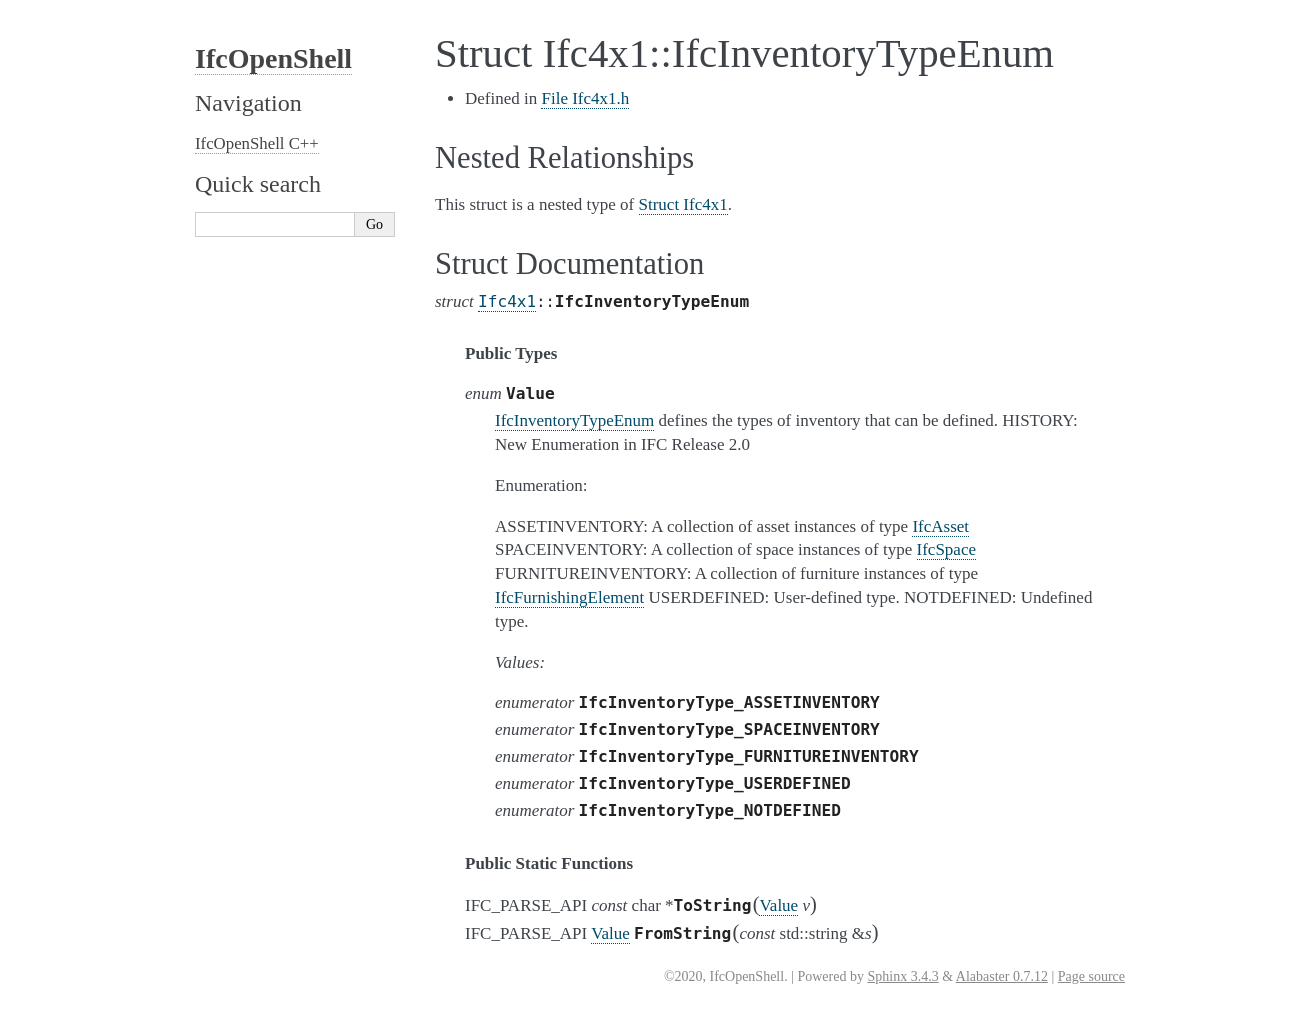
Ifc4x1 (507, 301)
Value (778, 905)
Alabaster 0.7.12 (1002, 976)
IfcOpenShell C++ (257, 143)
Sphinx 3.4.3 (902, 976)
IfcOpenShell (273, 58)
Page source (1091, 976)
